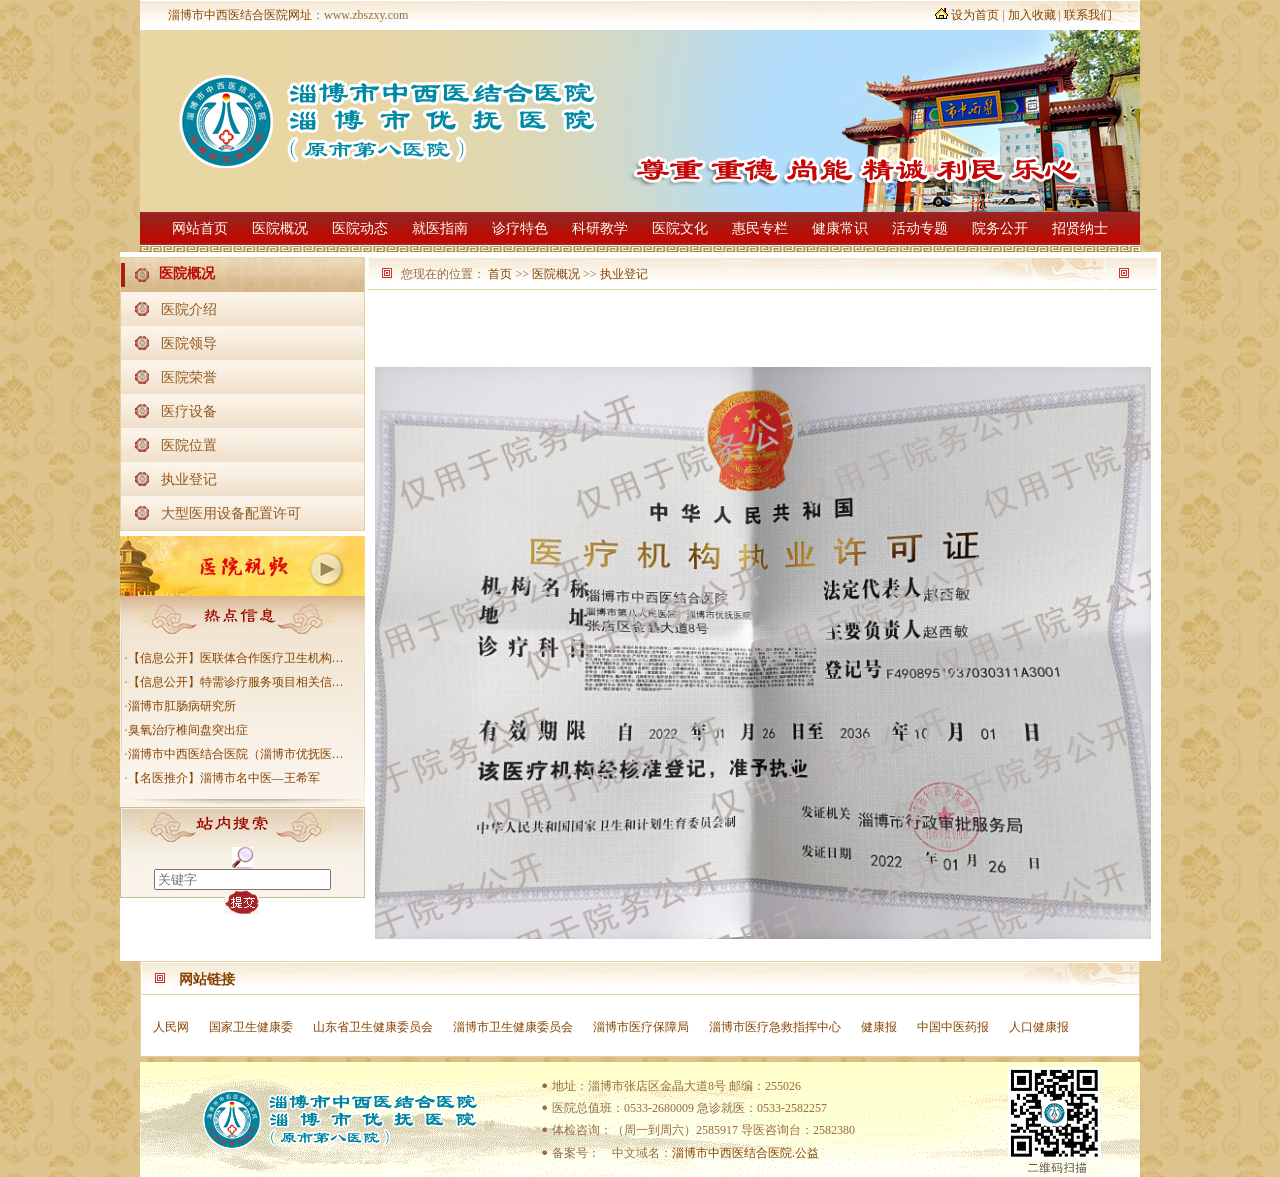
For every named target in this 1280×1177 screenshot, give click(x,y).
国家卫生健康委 (251, 1027)
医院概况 (280, 228)
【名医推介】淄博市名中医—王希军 (224, 778)
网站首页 (200, 228)
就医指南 (440, 228)
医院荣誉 (189, 377)
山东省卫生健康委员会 (373, 1027)
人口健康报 (1039, 1027)
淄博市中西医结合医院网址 (240, 15)
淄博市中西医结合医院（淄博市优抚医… (236, 754)
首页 (500, 274)
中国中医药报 (953, 1027)
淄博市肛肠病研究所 (182, 706)
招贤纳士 (1080, 228)
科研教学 (600, 228)
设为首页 (975, 15)
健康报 (879, 1027)
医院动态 (360, 228)
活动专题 (920, 228)
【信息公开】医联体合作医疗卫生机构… (236, 658)
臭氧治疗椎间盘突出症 (188, 730)
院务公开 (1000, 228)
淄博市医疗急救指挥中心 (775, 1027)
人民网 (171, 1027)
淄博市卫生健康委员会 (513, 1027)
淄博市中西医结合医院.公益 (745, 1153)
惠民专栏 (760, 228)
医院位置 (189, 445)
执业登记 (189, 479)
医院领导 (189, 343)
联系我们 (1088, 15)
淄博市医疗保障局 (641, 1027)
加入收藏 (1032, 15)
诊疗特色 (520, 228)
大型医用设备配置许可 (231, 513)
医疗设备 (189, 411)
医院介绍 (189, 309)
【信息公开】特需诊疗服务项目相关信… (236, 682)
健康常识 (840, 228)
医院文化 (680, 228)
